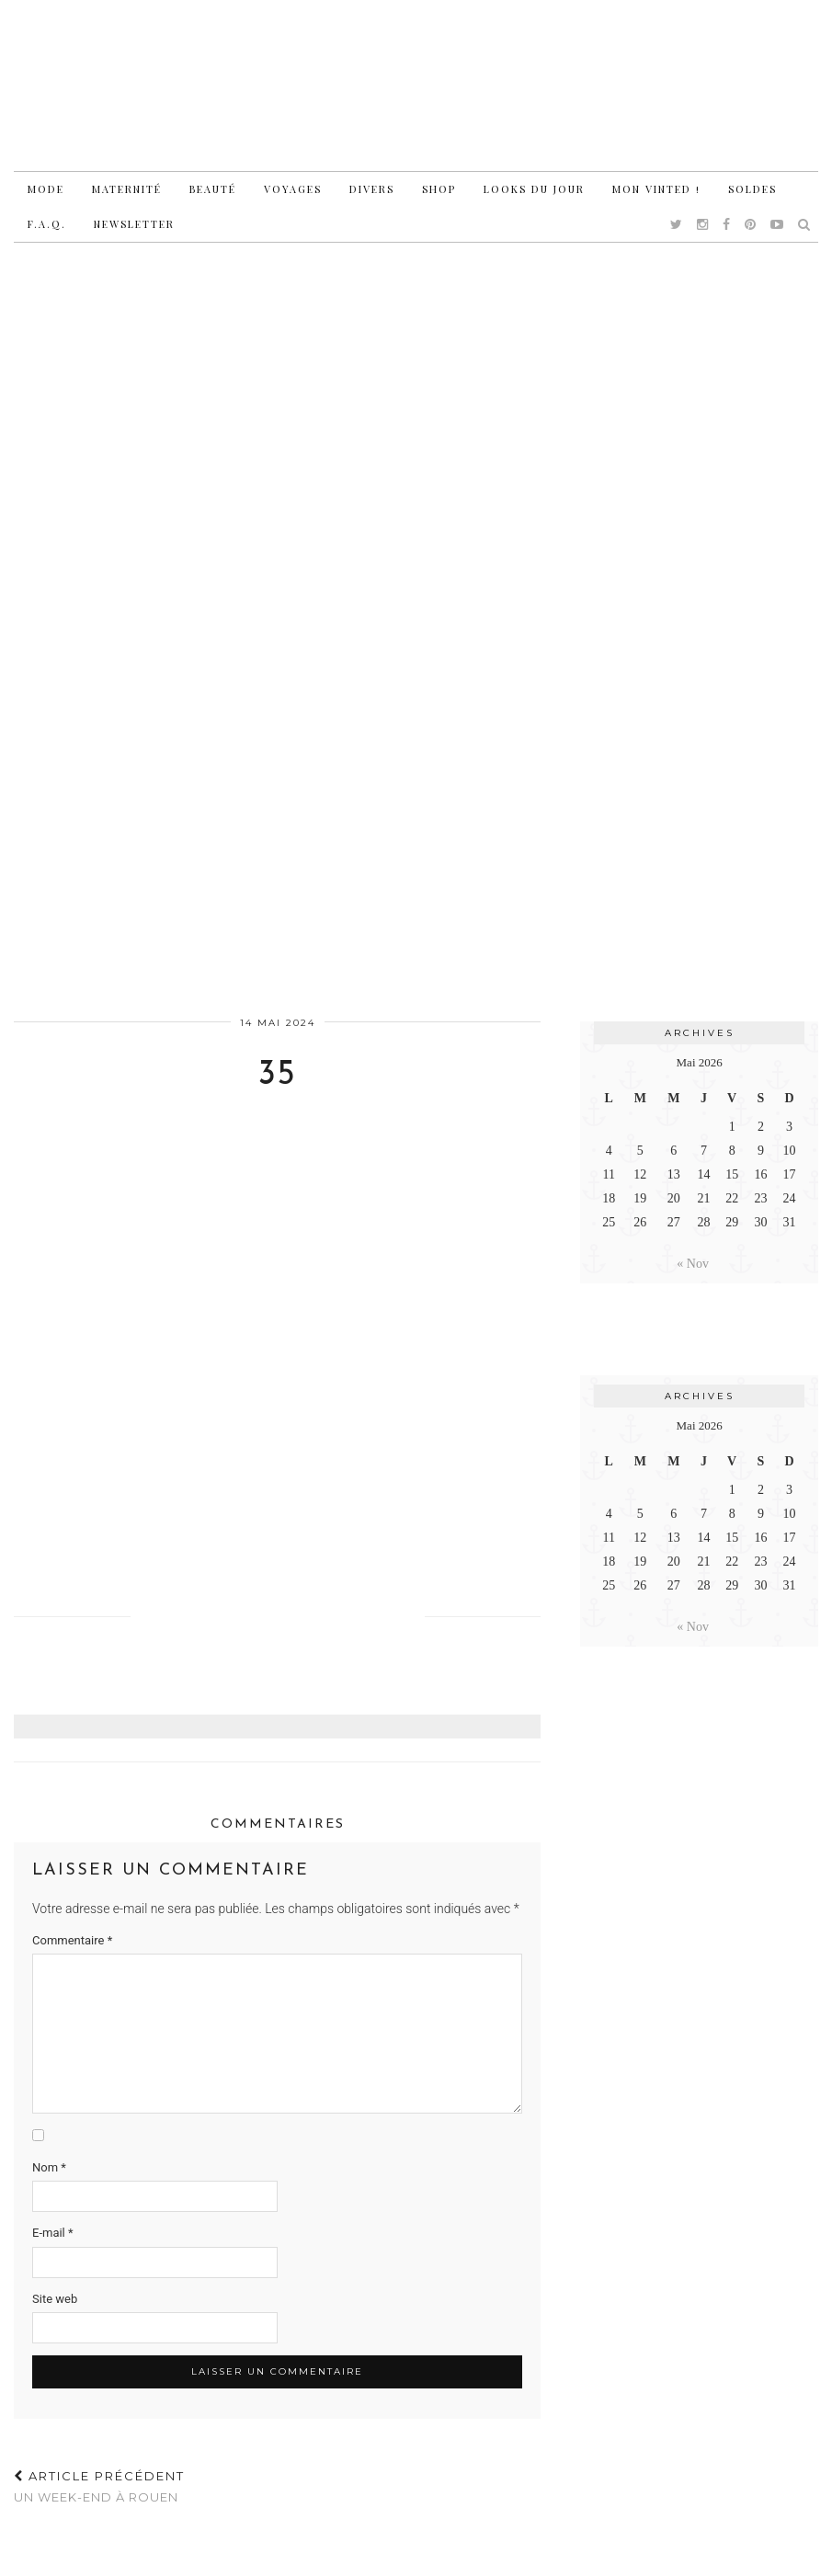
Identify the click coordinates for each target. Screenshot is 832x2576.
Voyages (293, 189)
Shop (439, 189)
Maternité (127, 189)
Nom (49, 2167)
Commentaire (72, 1940)
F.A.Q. (47, 224)
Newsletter (134, 224)
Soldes (752, 189)
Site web (54, 2299)
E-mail (53, 2233)
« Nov (693, 1264)
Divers (371, 189)
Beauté (212, 189)
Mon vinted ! (656, 189)
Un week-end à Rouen (99, 2486)
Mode (46, 189)
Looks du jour (534, 189)
